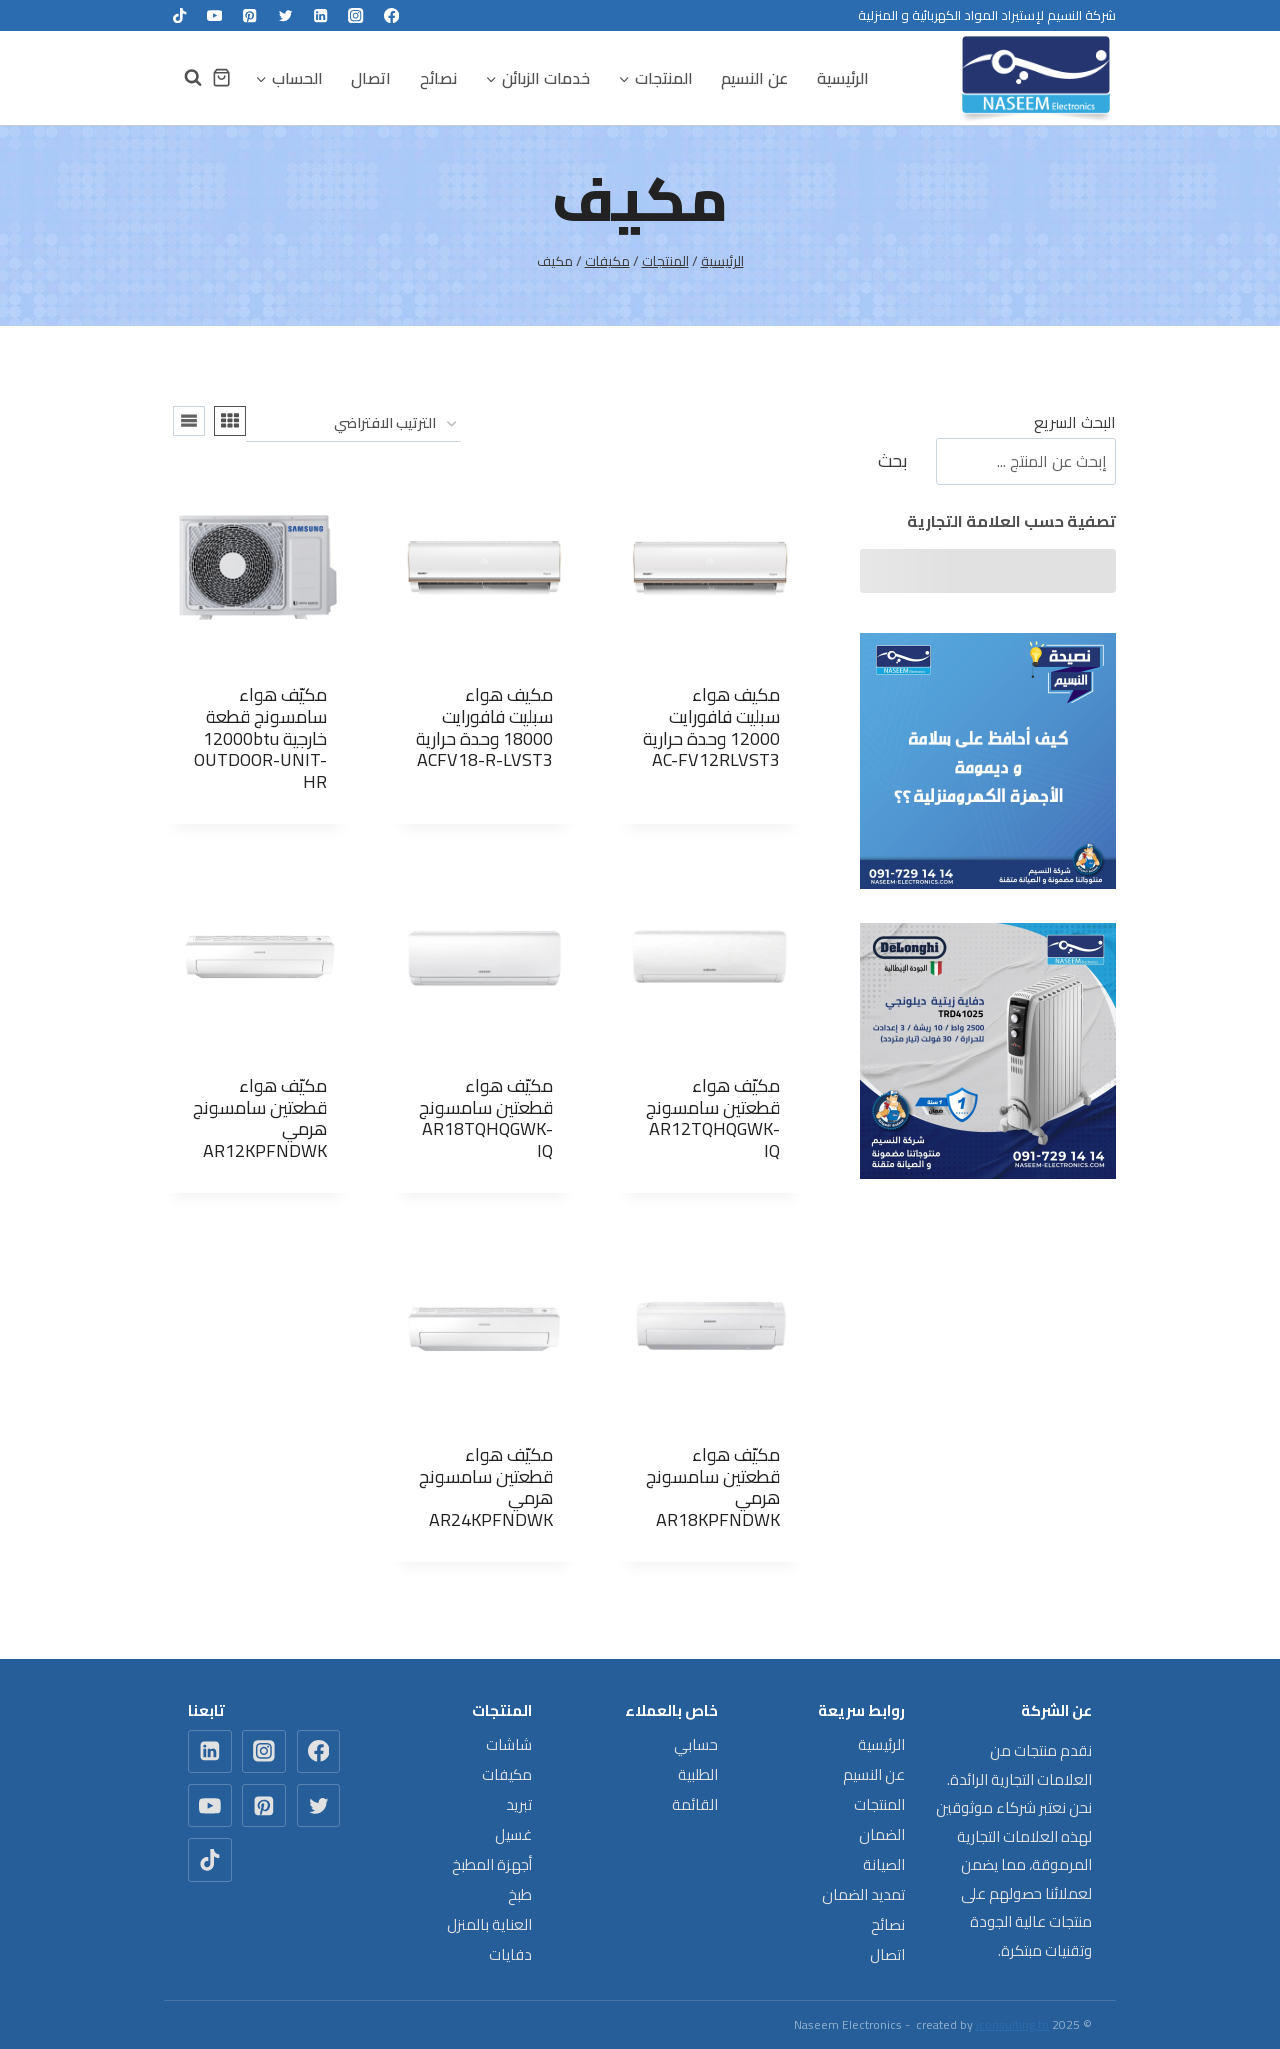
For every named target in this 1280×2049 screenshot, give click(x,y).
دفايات (510, 1954)
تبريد (519, 1804)
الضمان (882, 1834)
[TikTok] (179, 15)
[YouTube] (214, 15)
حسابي (696, 1744)
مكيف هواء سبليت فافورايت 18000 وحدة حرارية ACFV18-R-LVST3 (484, 727)
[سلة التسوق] (221, 77)
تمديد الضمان (863, 1894)
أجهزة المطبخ (492, 1864)
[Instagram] (356, 15)
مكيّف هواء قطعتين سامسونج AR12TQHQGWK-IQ (713, 1118)
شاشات (509, 1744)
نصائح (438, 78)
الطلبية (698, 1774)
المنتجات (879, 1804)
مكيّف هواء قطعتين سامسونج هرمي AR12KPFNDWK (260, 1118)
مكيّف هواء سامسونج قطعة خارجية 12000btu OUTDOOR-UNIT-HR (260, 737)
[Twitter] (285, 15)
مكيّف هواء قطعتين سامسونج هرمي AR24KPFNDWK (486, 1487)
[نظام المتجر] (353, 424)
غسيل (513, 1834)
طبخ (520, 1894)
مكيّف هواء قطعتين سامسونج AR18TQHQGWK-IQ (486, 1118)
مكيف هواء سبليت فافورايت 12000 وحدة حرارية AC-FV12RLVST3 (711, 727)
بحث (893, 460)
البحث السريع (1075, 422)
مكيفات (507, 1774)
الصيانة (884, 1864)
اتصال (371, 78)
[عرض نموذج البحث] (183, 78)
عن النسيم (754, 78)
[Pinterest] (250, 15)
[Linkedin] (320, 15)
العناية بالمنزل (489, 1924)
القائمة (695, 1804)
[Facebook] (391, 15)
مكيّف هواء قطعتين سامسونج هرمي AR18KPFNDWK (713, 1487)
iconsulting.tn (1012, 2024)
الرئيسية (843, 78)
